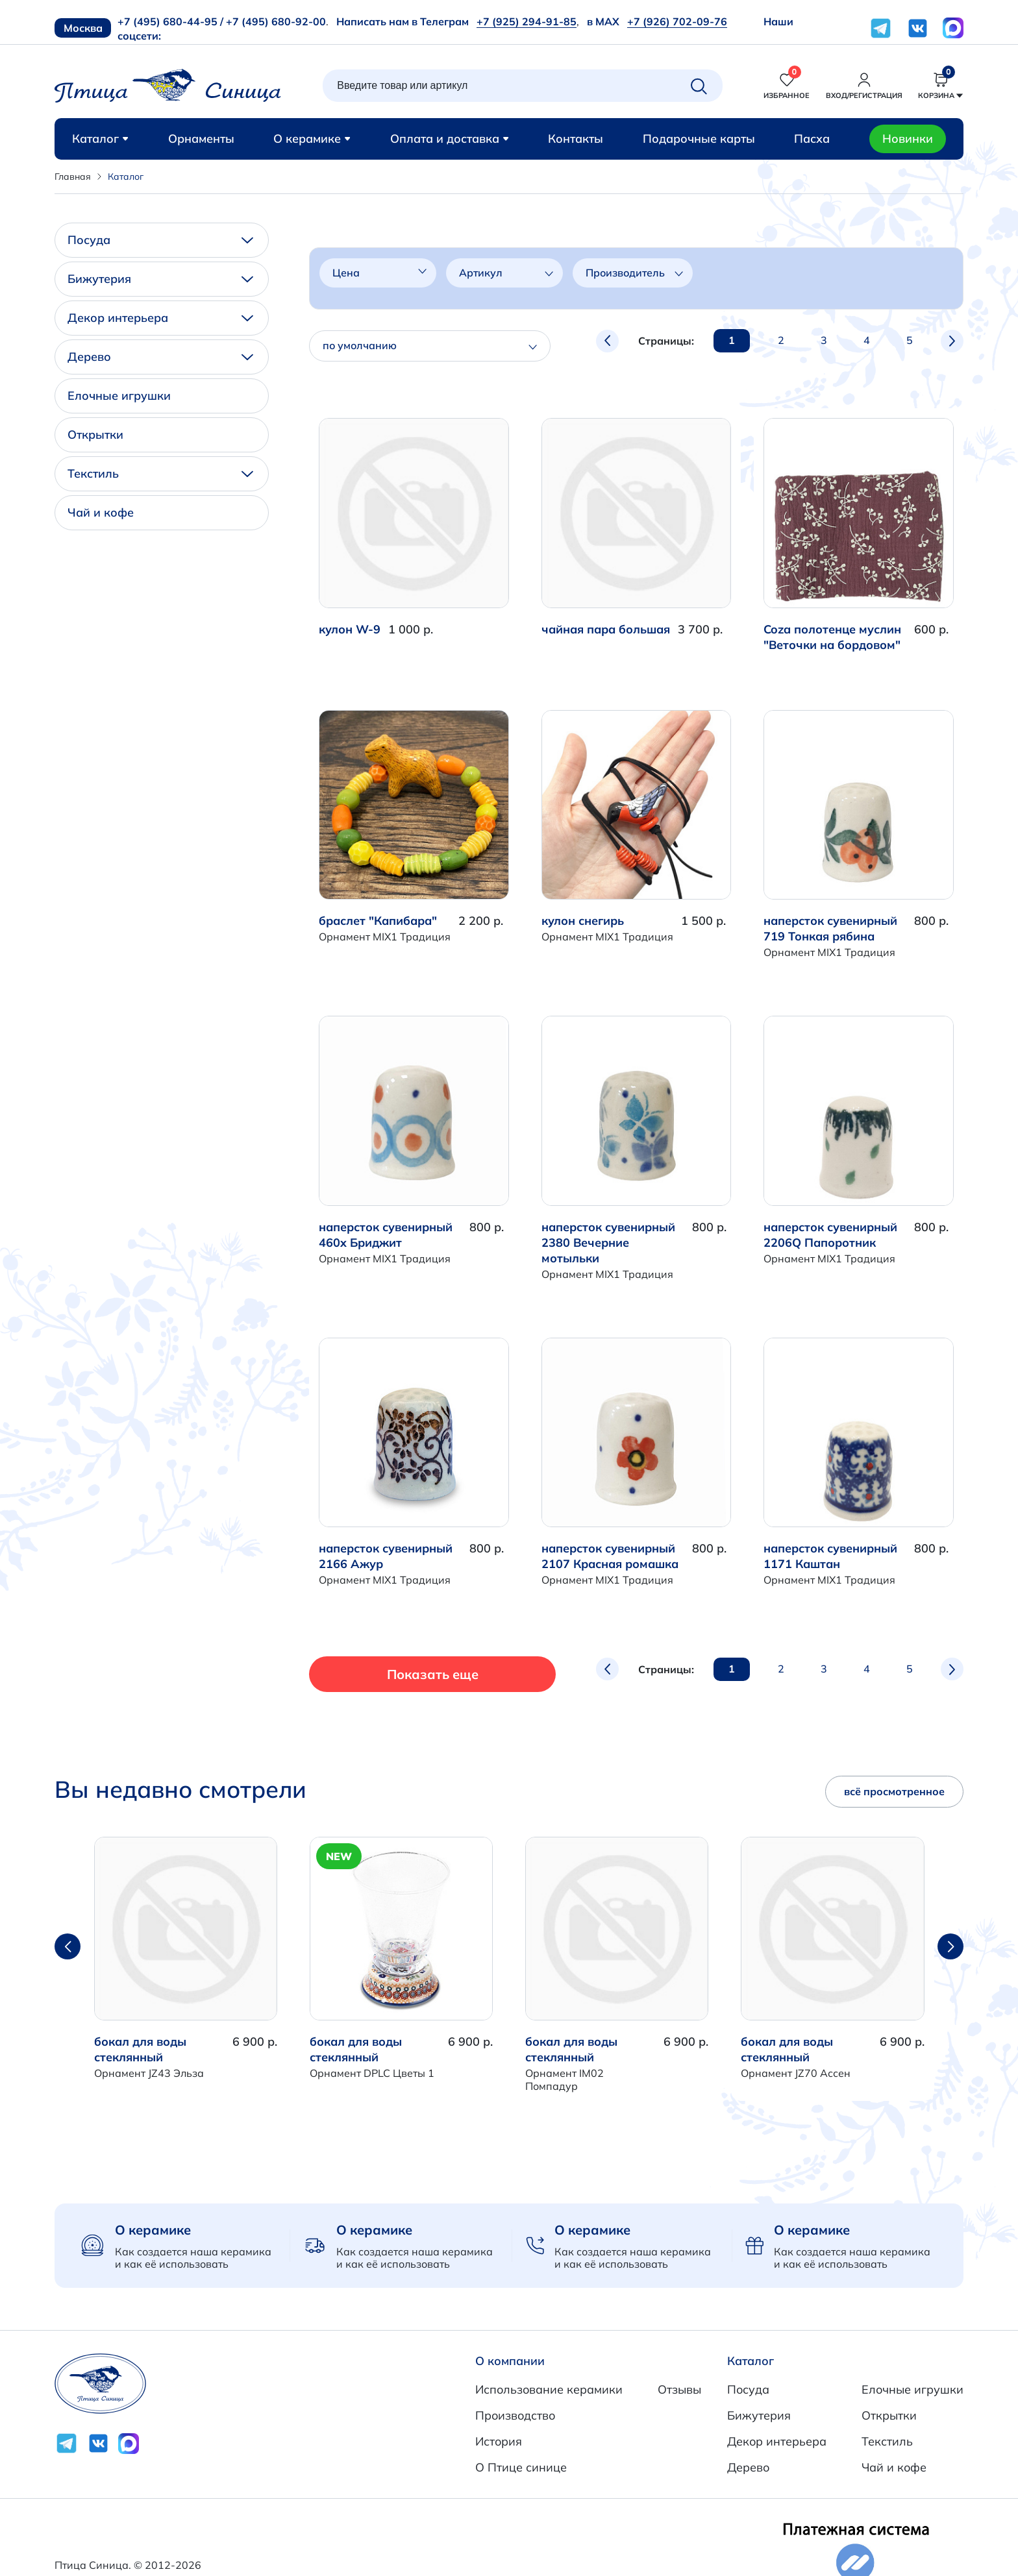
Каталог (100, 138)
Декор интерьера (160, 317)
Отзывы (679, 2389)
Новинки (907, 138)
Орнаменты (201, 138)
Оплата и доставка (449, 138)
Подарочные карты (699, 138)
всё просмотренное (894, 1791)
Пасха (812, 138)
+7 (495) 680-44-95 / (170, 21)
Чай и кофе (101, 512)
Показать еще (403, 1674)
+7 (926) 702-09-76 (677, 21)
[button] (950, 1946)
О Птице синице (521, 2467)
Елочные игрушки (119, 395)
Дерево (160, 356)
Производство (515, 2415)
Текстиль (160, 473)
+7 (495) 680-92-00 (276, 21)
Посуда (160, 239)
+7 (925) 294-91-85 (527, 21)
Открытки (95, 434)
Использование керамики (549, 2389)
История (498, 2441)
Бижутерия (160, 278)
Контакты (575, 138)
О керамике (312, 138)
